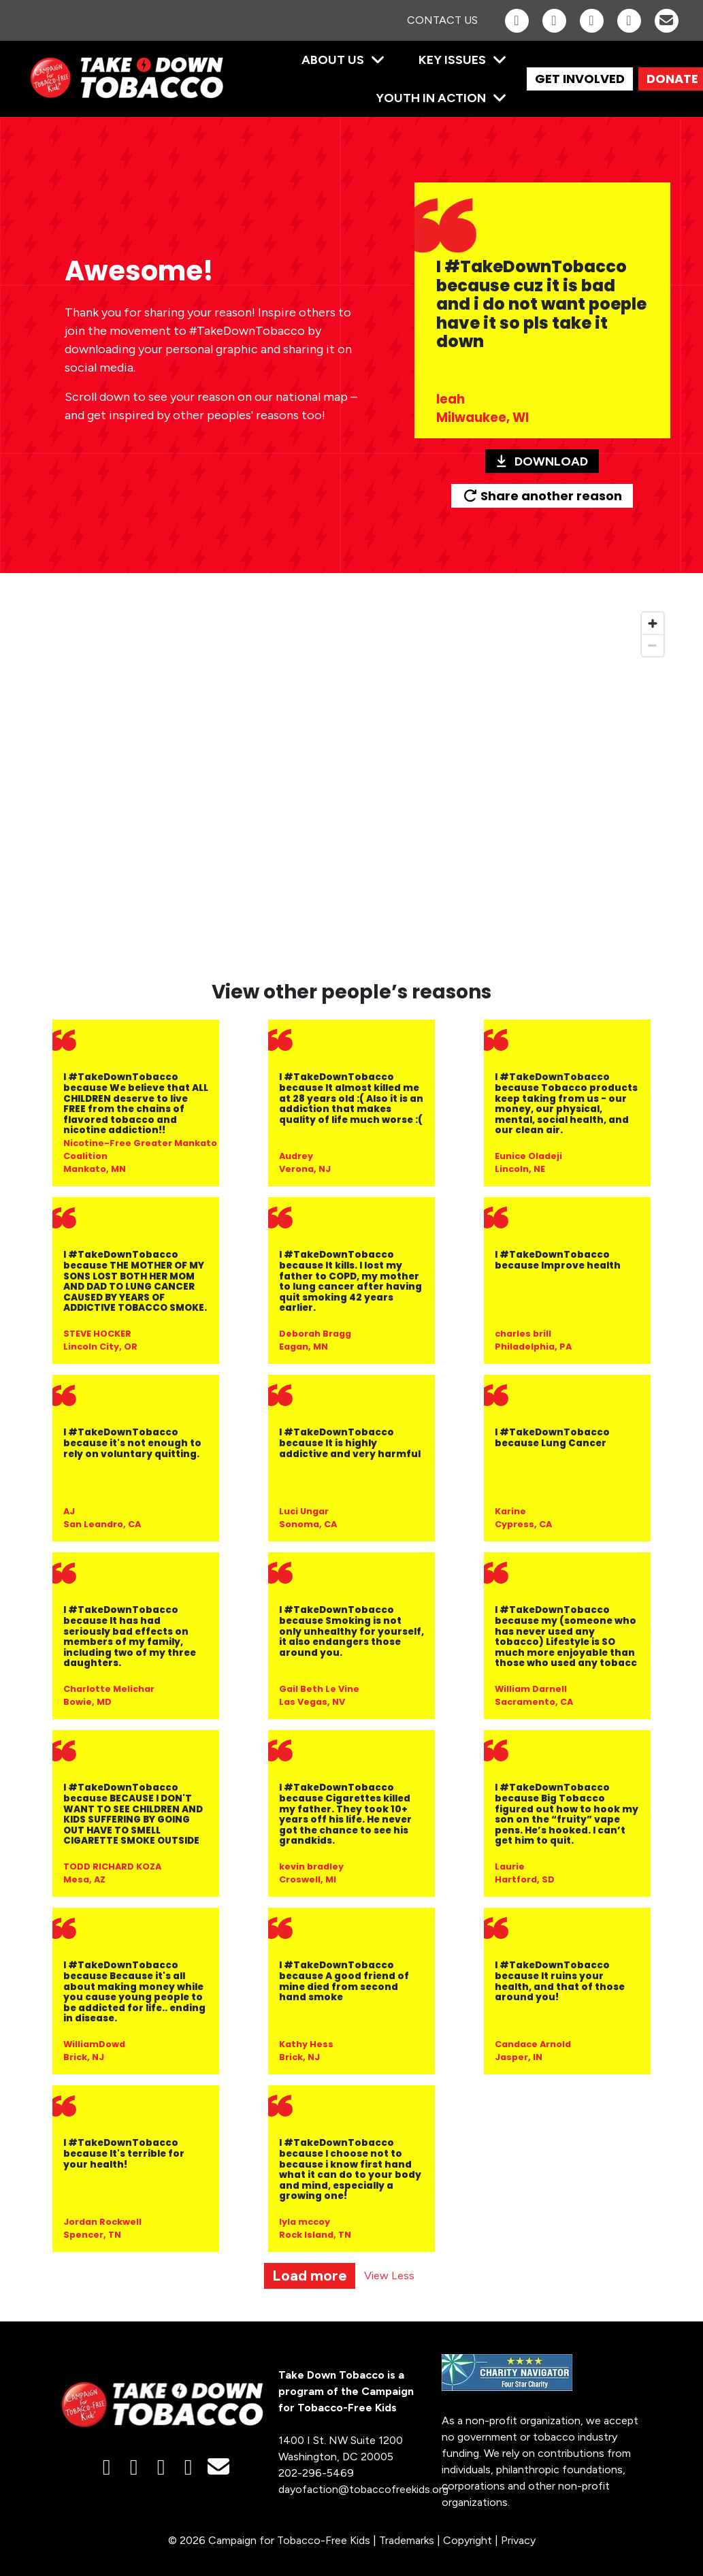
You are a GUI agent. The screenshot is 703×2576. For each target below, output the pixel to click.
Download (542, 461)
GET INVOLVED (580, 78)
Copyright (467, 2540)
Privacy (518, 2540)
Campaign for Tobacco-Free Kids (289, 2540)
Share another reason (542, 495)
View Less (389, 2275)
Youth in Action (431, 98)
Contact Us (442, 20)
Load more (309, 2275)
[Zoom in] (653, 623)
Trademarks (406, 2540)
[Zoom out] (653, 645)
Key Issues (452, 59)
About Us (332, 59)
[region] (351, 785)
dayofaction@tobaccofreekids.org (363, 2489)
